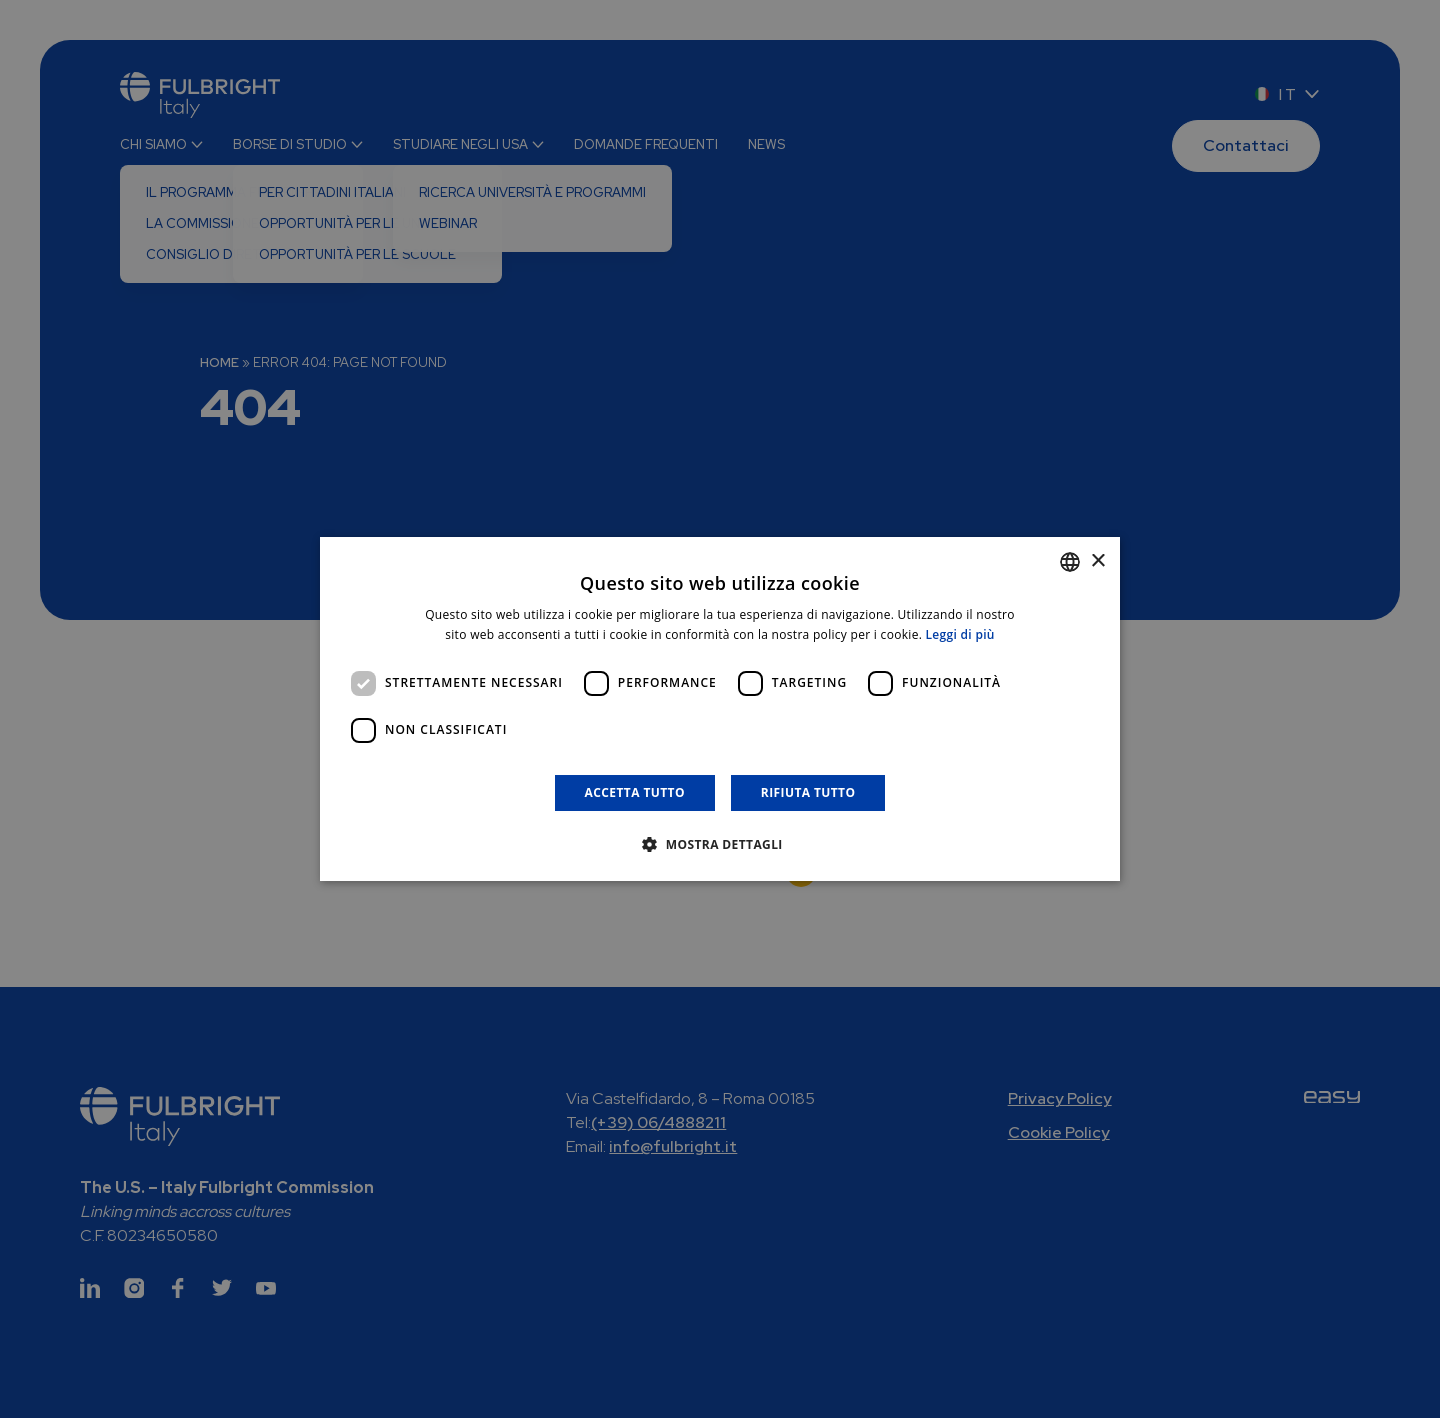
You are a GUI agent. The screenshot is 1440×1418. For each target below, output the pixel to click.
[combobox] (1070, 562)
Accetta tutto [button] (635, 792)
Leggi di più (960, 634)
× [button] (1097, 561)
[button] (720, 844)
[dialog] (720, 709)
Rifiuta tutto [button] (808, 792)
